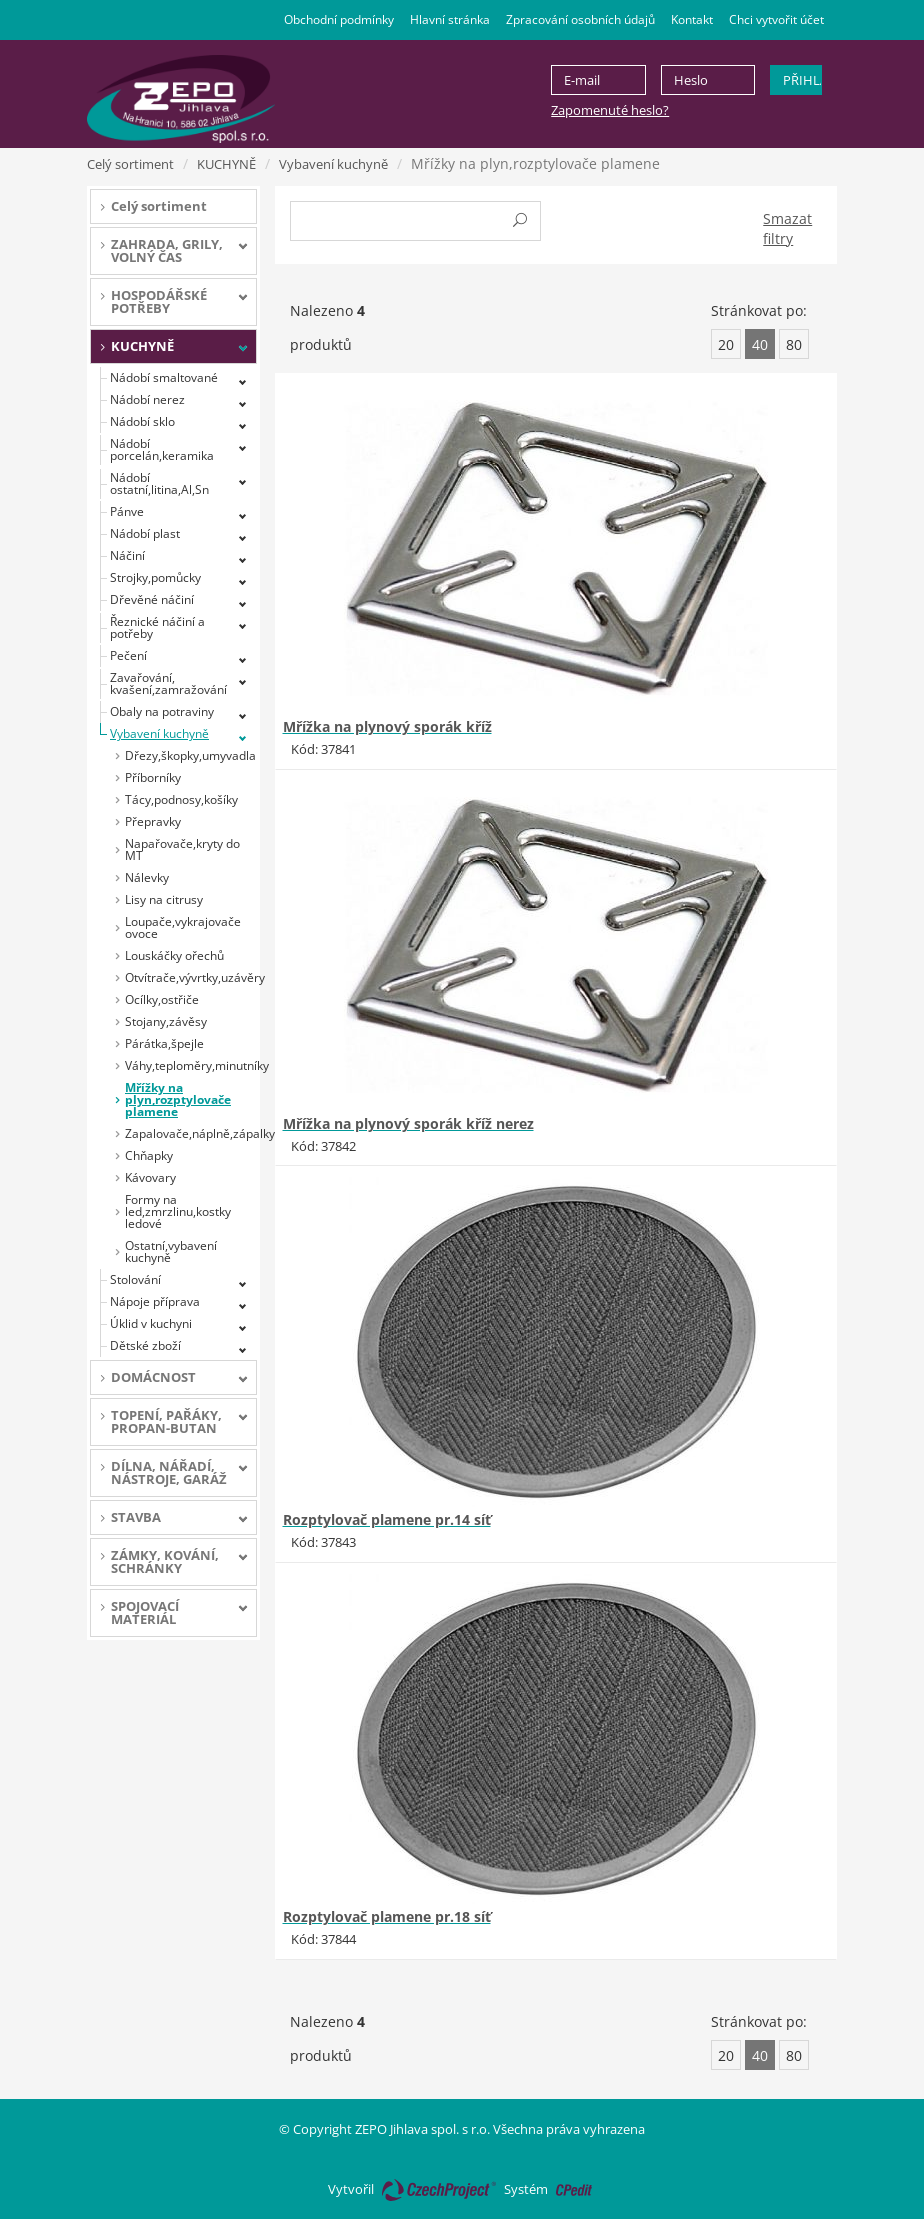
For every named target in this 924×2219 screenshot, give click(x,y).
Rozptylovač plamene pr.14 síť (387, 1519)
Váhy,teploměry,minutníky (191, 1065)
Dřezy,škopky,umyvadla (190, 755)
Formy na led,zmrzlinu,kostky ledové (178, 1211)
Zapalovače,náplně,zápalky (191, 1133)
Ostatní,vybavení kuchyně (171, 1251)
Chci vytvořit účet (776, 19)
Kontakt (692, 19)
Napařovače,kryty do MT (182, 849)
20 (726, 344)
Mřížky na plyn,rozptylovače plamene (178, 1099)
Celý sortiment (130, 164)
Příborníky (153, 777)
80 (794, 344)
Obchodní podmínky (339, 19)
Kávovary (150, 1177)
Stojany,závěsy (166, 1021)
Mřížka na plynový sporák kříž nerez (408, 1123)
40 (760, 344)
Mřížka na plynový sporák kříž (387, 726)
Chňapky (149, 1155)
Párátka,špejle (164, 1043)
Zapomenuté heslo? (610, 110)
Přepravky (153, 821)
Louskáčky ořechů (174, 955)
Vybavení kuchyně (333, 164)
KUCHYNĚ (226, 164)
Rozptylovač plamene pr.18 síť (387, 1916)
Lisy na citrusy (164, 899)
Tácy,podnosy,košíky (181, 799)
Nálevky (147, 877)
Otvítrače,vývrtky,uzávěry (191, 977)
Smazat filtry (787, 228)
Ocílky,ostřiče (162, 999)
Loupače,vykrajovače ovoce (183, 927)
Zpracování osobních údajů (580, 19)
